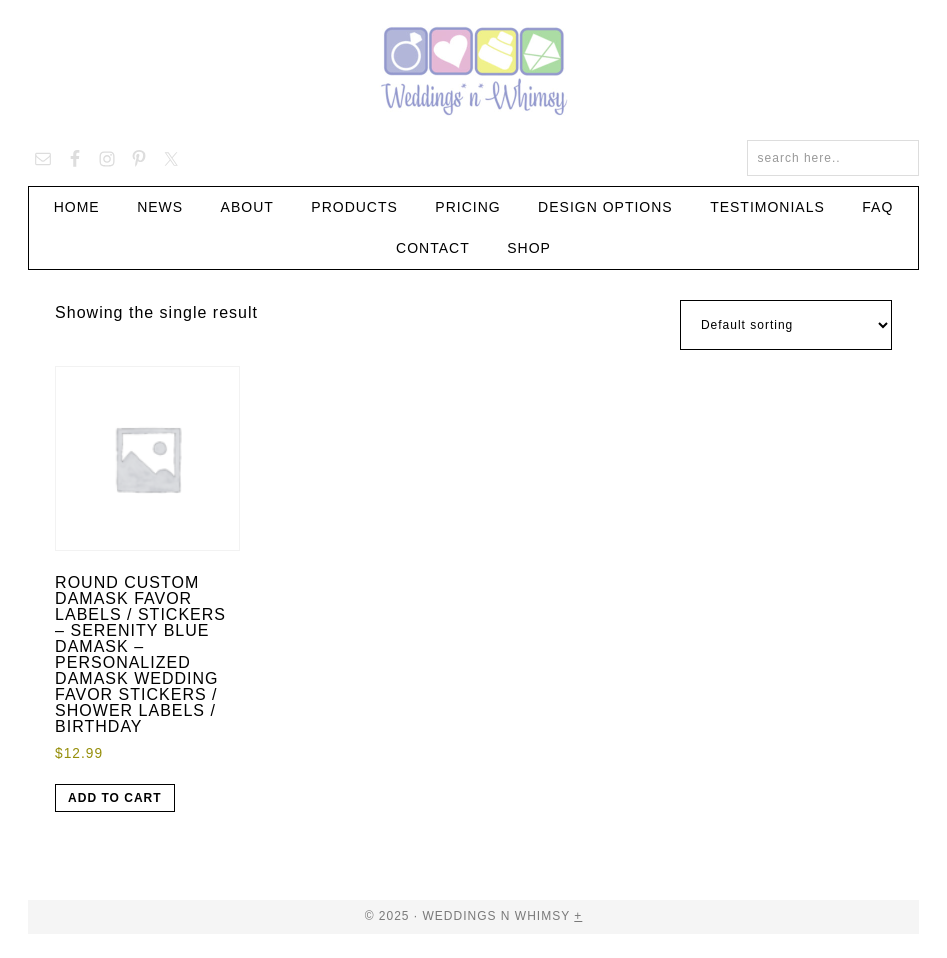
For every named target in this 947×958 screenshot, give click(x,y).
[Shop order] (786, 325)
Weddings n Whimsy (474, 70)
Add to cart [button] (114, 798)
